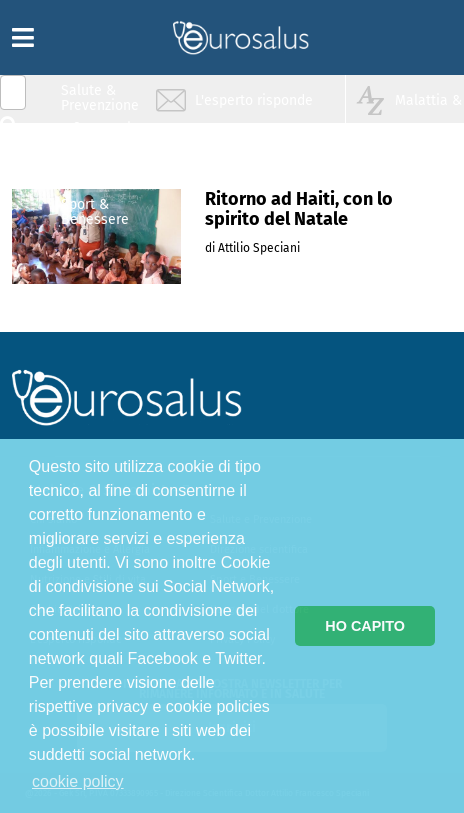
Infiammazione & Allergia (106, 135)
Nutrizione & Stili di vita (101, 173)
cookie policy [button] (78, 781)
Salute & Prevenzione (100, 97)
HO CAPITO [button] (365, 626)
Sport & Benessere (95, 211)
